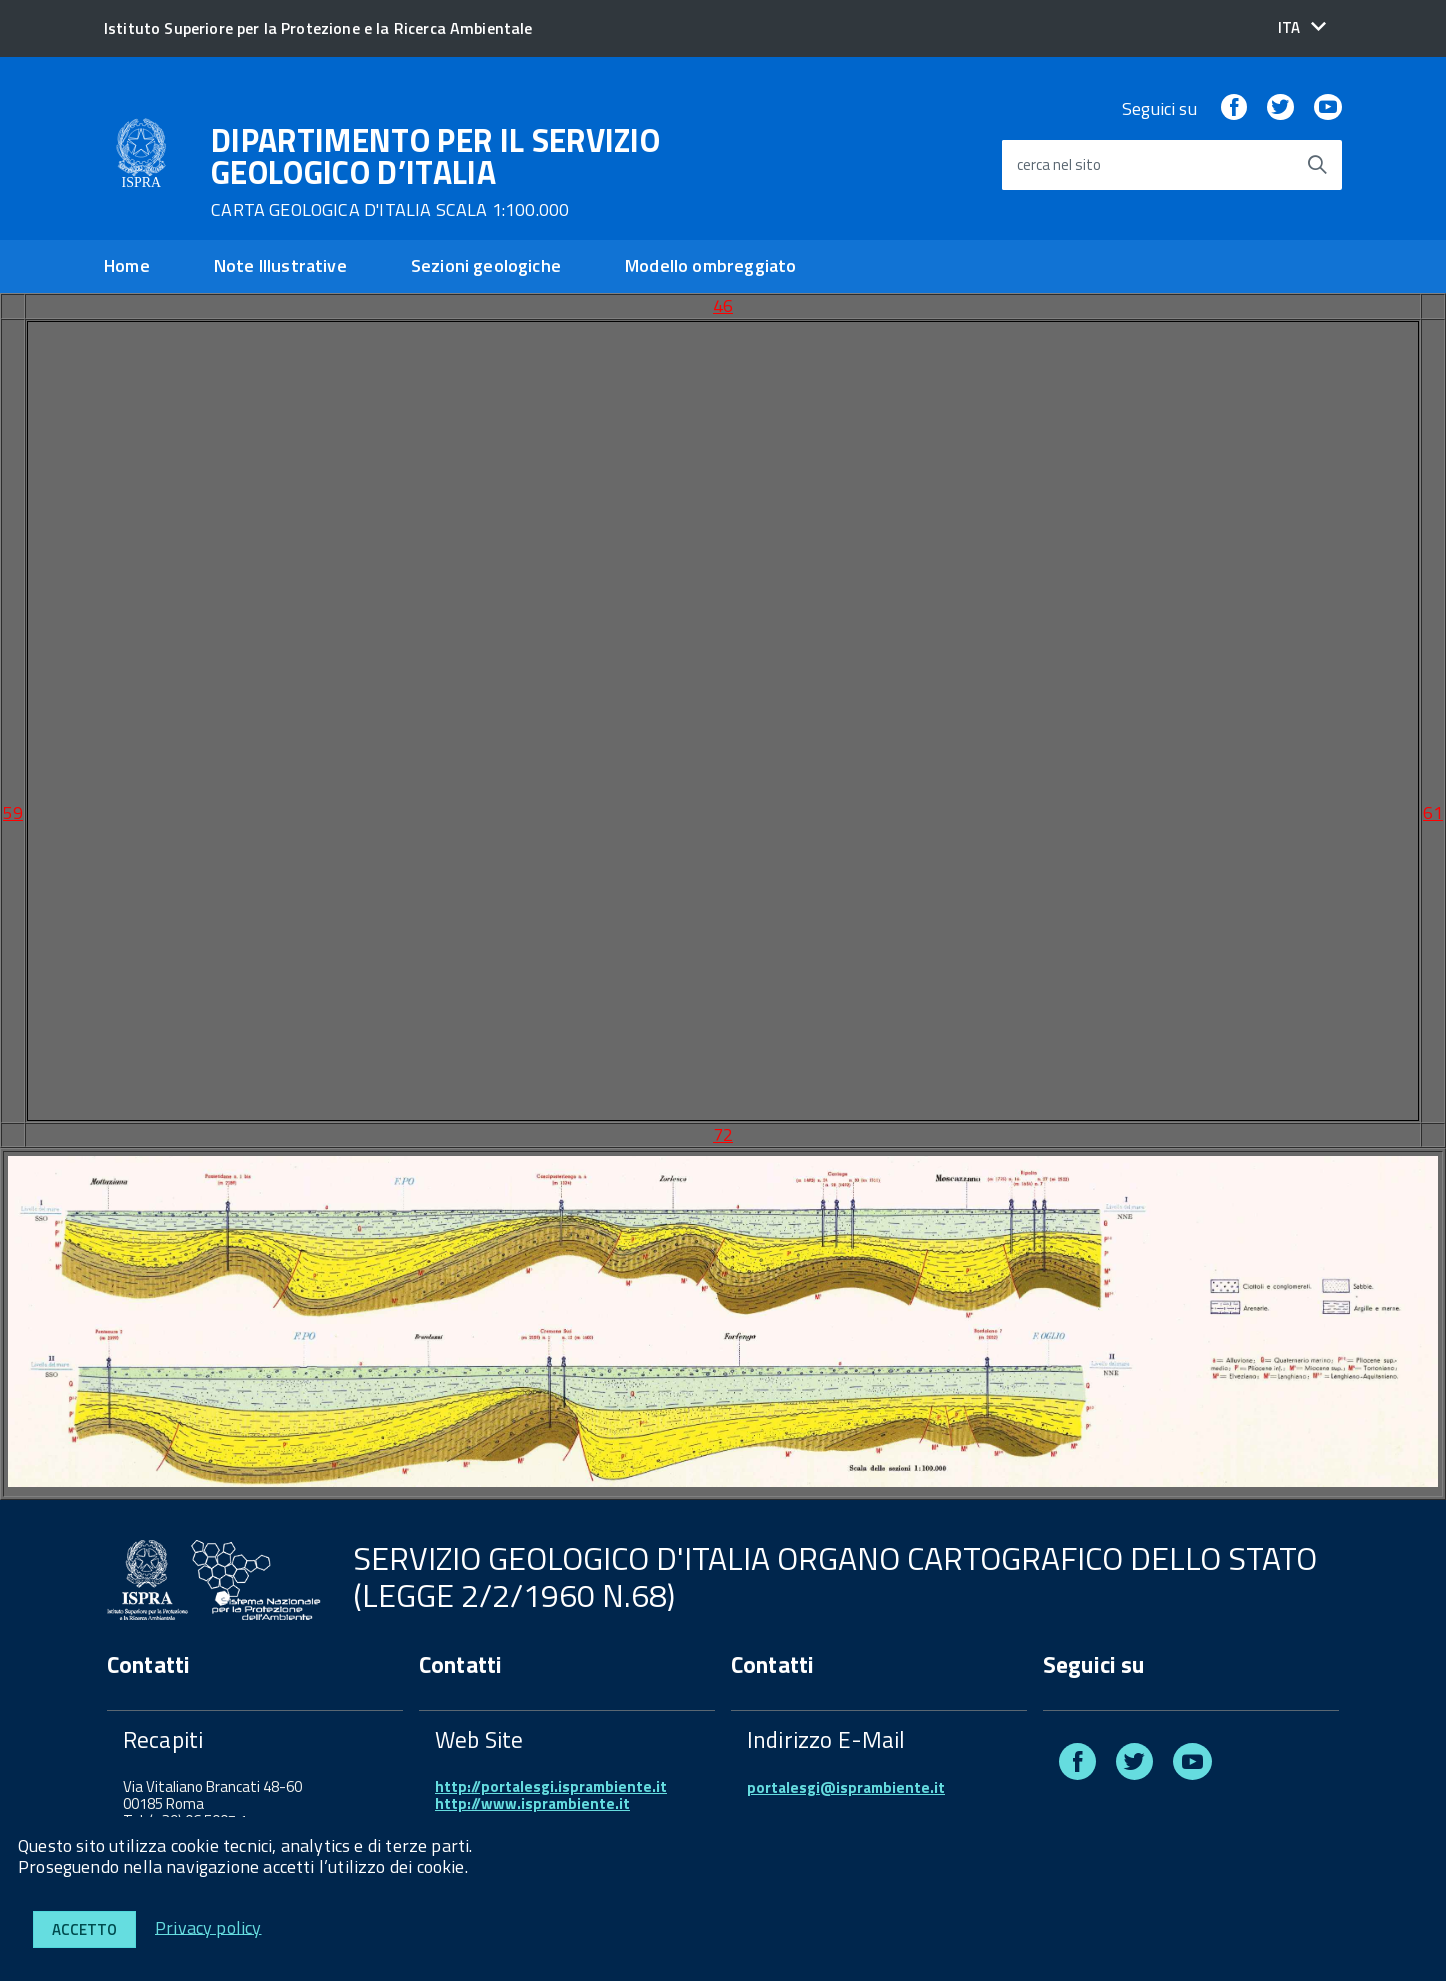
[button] (1302, 27)
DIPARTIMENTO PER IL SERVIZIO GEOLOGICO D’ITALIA (435, 172)
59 (13, 812)
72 (723, 1134)
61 (1433, 812)
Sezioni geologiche (486, 265)
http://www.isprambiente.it (532, 1803)
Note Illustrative (280, 265)
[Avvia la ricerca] (1317, 165)
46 (723, 305)
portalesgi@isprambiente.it (846, 1787)
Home (127, 265)
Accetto (84, 1929)
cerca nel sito (1059, 165)
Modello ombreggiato (710, 265)
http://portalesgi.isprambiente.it (551, 1786)
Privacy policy (208, 1926)
